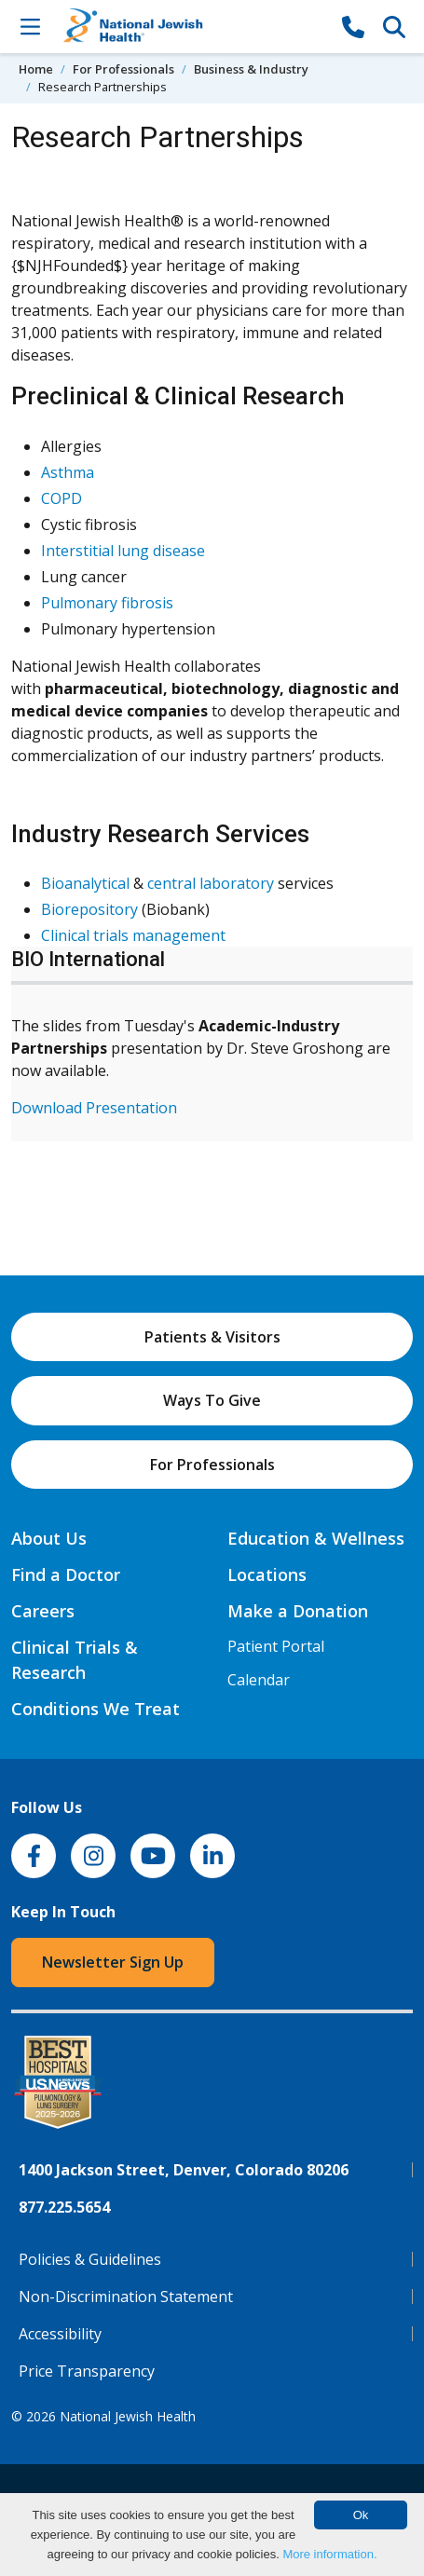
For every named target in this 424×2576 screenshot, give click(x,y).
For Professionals (123, 69)
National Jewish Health (128, 2416)
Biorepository (89, 909)
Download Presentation (94, 1107)
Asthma (67, 472)
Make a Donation (297, 1611)
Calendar (258, 1680)
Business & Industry (251, 69)
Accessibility (60, 2334)
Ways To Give (212, 1400)
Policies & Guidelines (90, 2259)
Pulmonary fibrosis (107, 603)
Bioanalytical (85, 883)
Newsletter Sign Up (113, 1962)
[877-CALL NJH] (353, 26)
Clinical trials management (133, 935)
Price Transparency (87, 2371)
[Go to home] (191, 26)
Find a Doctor (65, 1574)
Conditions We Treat (95, 1708)
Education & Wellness (315, 1538)
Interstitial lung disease (123, 550)
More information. (329, 2554)
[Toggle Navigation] (29, 26)
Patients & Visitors (212, 1337)
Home (36, 69)
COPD (61, 498)
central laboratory (210, 883)
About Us (49, 1538)
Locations (267, 1574)
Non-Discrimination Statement (126, 2296)
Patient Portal (275, 1646)
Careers (43, 1611)
